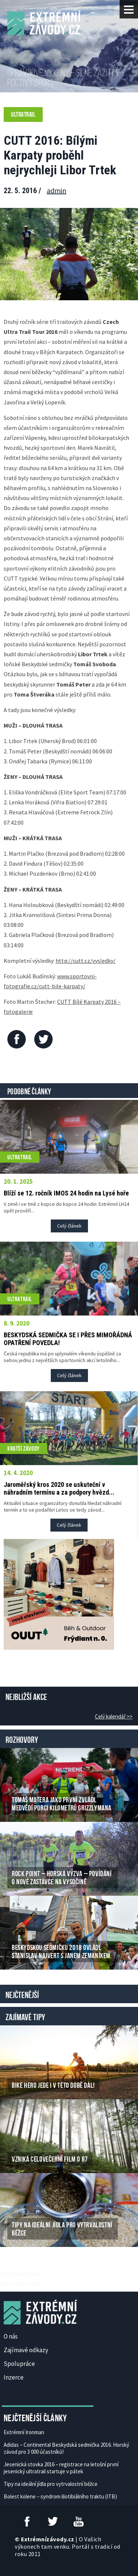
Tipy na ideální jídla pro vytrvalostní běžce (51, 2483)
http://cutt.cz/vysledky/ (86, 960)
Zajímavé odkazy (26, 2350)
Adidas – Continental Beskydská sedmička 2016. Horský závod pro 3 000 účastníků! (66, 2448)
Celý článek (69, 1225)
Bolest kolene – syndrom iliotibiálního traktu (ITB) (60, 2496)
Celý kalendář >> (113, 1716)
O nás (11, 2336)
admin (56, 190)
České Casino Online (20, 2273)
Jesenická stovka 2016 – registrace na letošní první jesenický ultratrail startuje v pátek (61, 2468)
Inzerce (14, 2377)
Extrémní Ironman (24, 2432)
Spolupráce (19, 2364)
